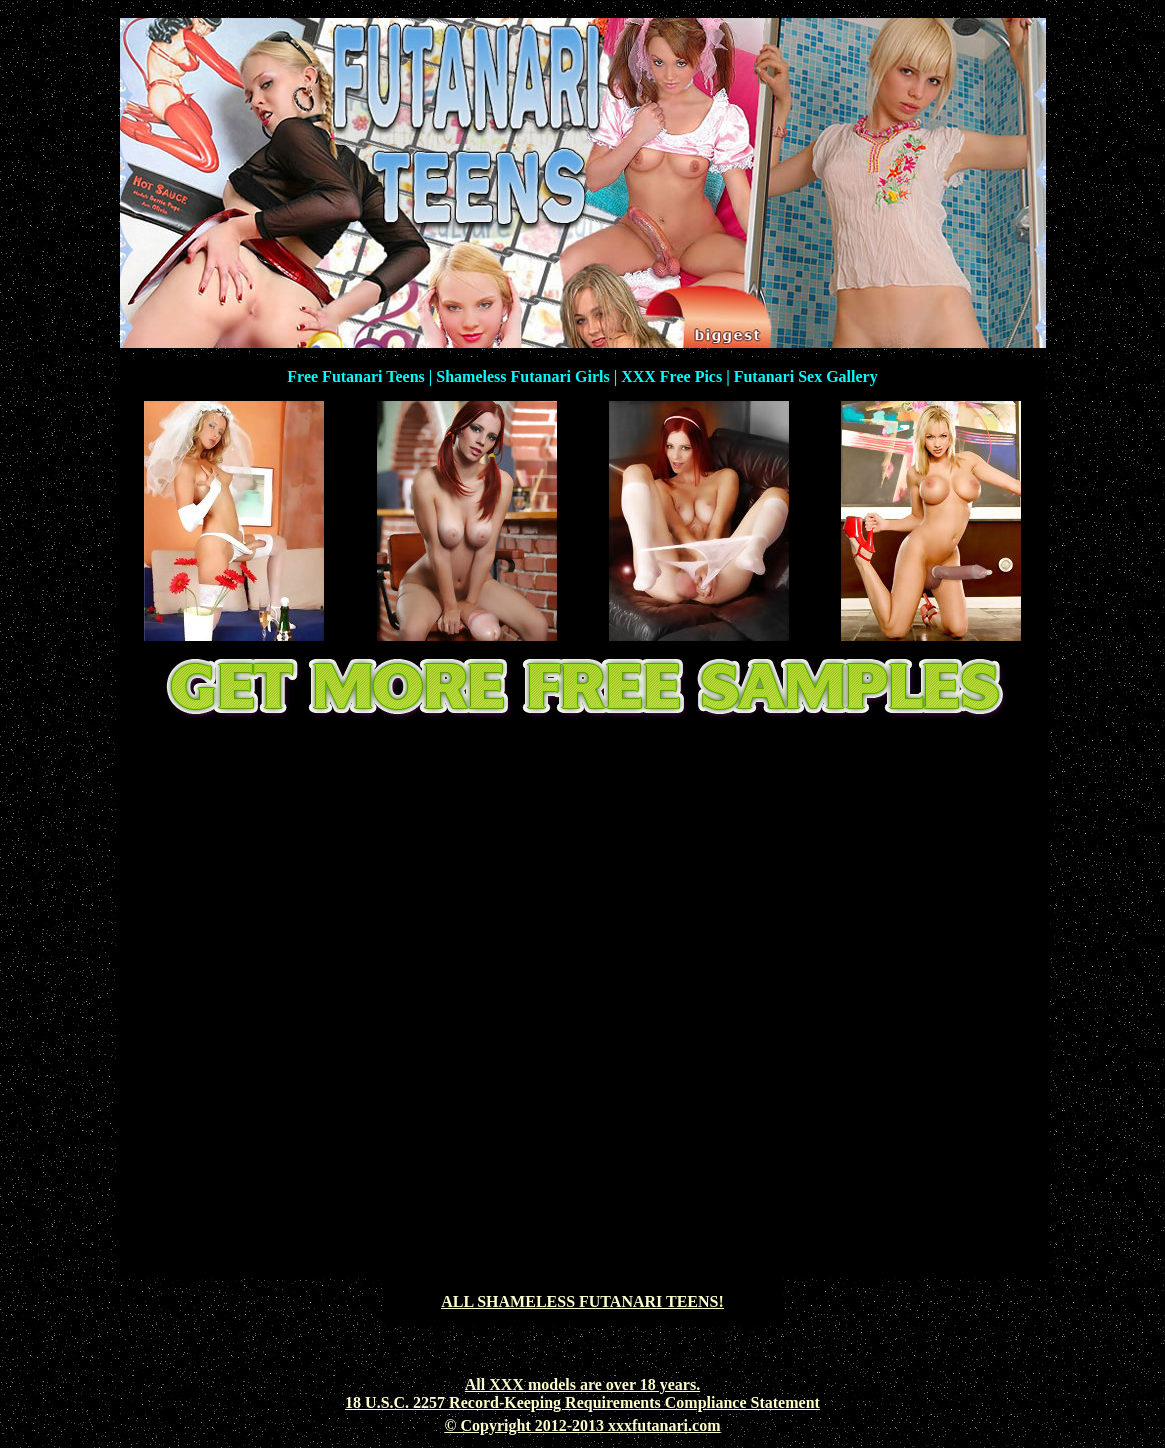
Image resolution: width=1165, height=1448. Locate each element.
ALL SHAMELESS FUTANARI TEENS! (582, 1301)
